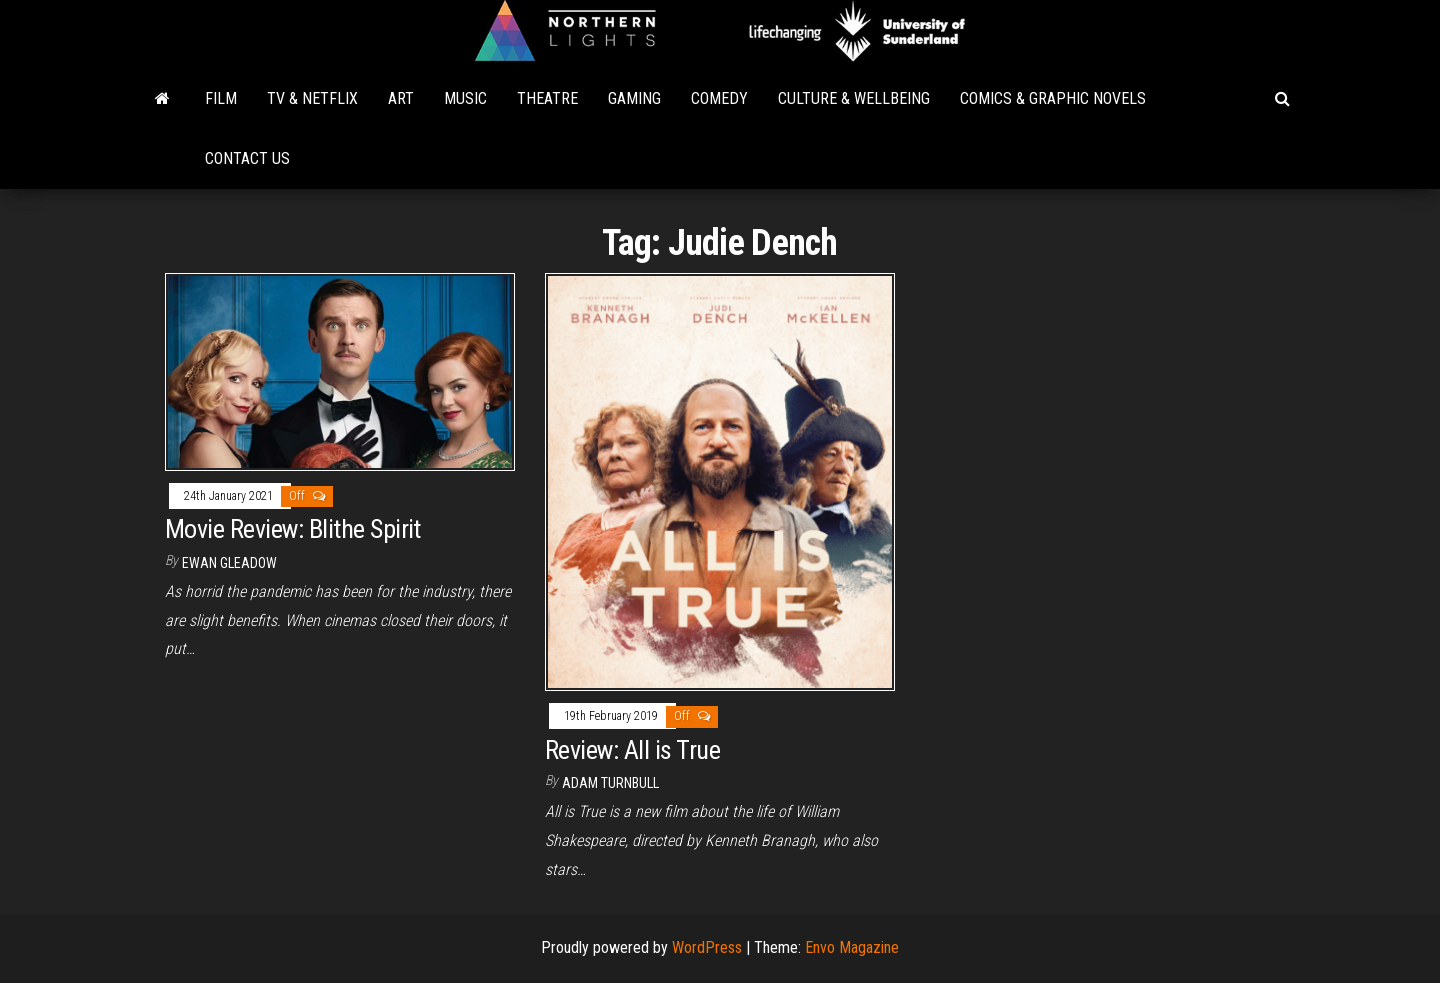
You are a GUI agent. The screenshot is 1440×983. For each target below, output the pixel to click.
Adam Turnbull (610, 783)
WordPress (707, 947)
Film (221, 98)
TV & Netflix (312, 98)
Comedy (719, 98)
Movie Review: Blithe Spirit (293, 529)
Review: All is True (632, 750)
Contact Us (247, 158)
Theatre (547, 98)
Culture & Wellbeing (854, 98)
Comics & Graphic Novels (1053, 98)
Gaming (634, 98)
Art (401, 98)
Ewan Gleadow (229, 563)
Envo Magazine (852, 947)
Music (465, 98)
